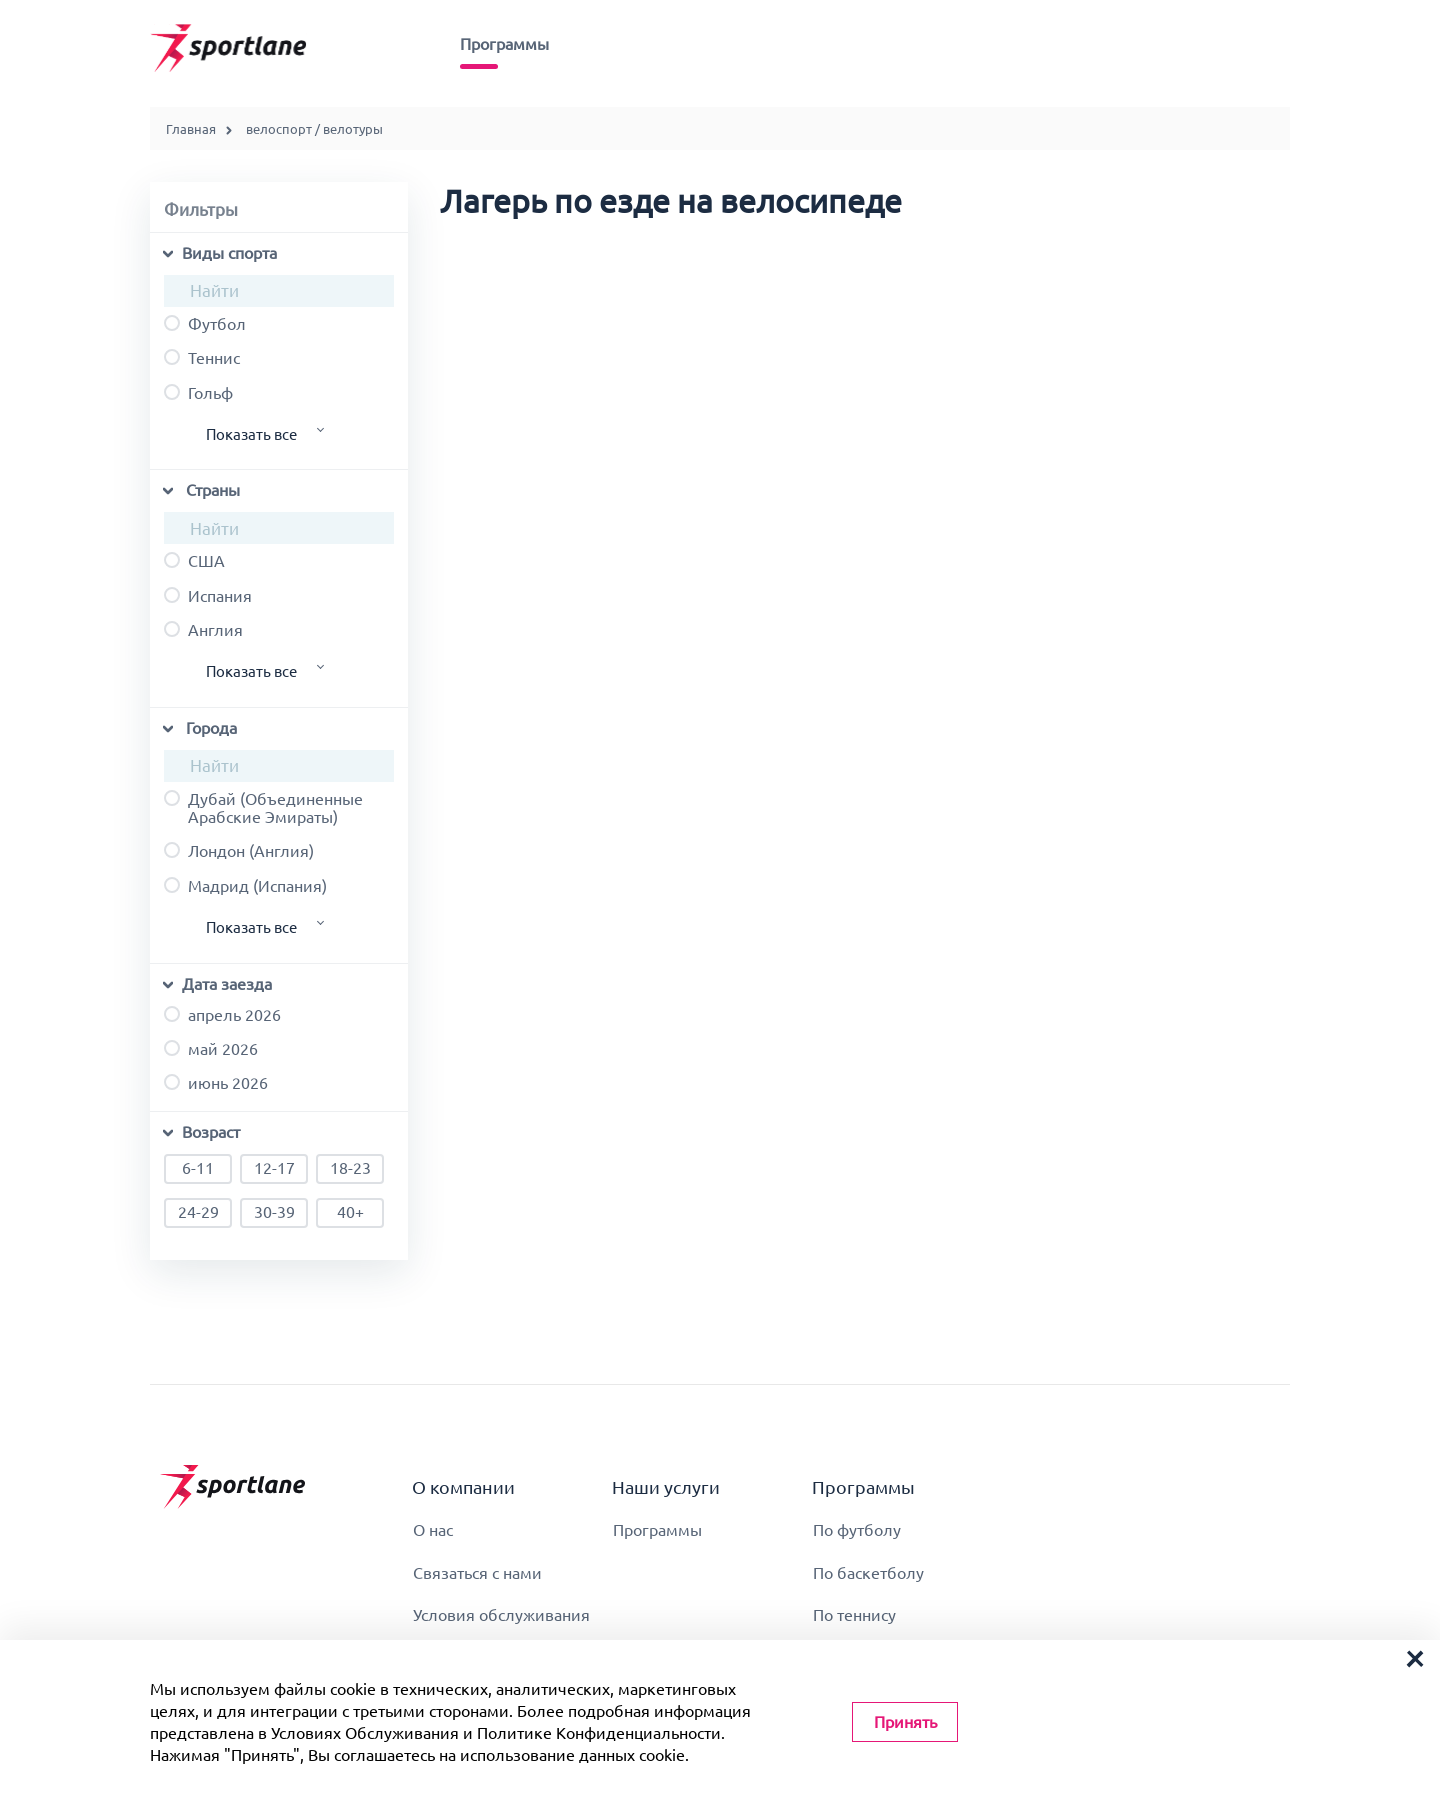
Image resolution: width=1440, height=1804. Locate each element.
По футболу (857, 1530)
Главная (191, 129)
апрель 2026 (222, 1015)
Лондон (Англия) (239, 851)
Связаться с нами (477, 1573)
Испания (208, 596)
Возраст (211, 1132)
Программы (504, 44)
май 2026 (211, 1049)
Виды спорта (229, 253)
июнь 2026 (216, 1083)
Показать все (251, 434)
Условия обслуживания (501, 1615)
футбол (205, 324)
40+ (350, 1213)
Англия (203, 630)
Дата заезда (227, 984)
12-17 (274, 1169)
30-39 (274, 1213)
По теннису (854, 1615)
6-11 (198, 1169)
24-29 (198, 1213)
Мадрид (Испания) (245, 886)
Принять (905, 1722)
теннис (202, 358)
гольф (198, 393)
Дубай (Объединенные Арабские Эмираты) (263, 808)
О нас (433, 1530)
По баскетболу (868, 1573)
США (194, 561)
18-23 (350, 1169)
